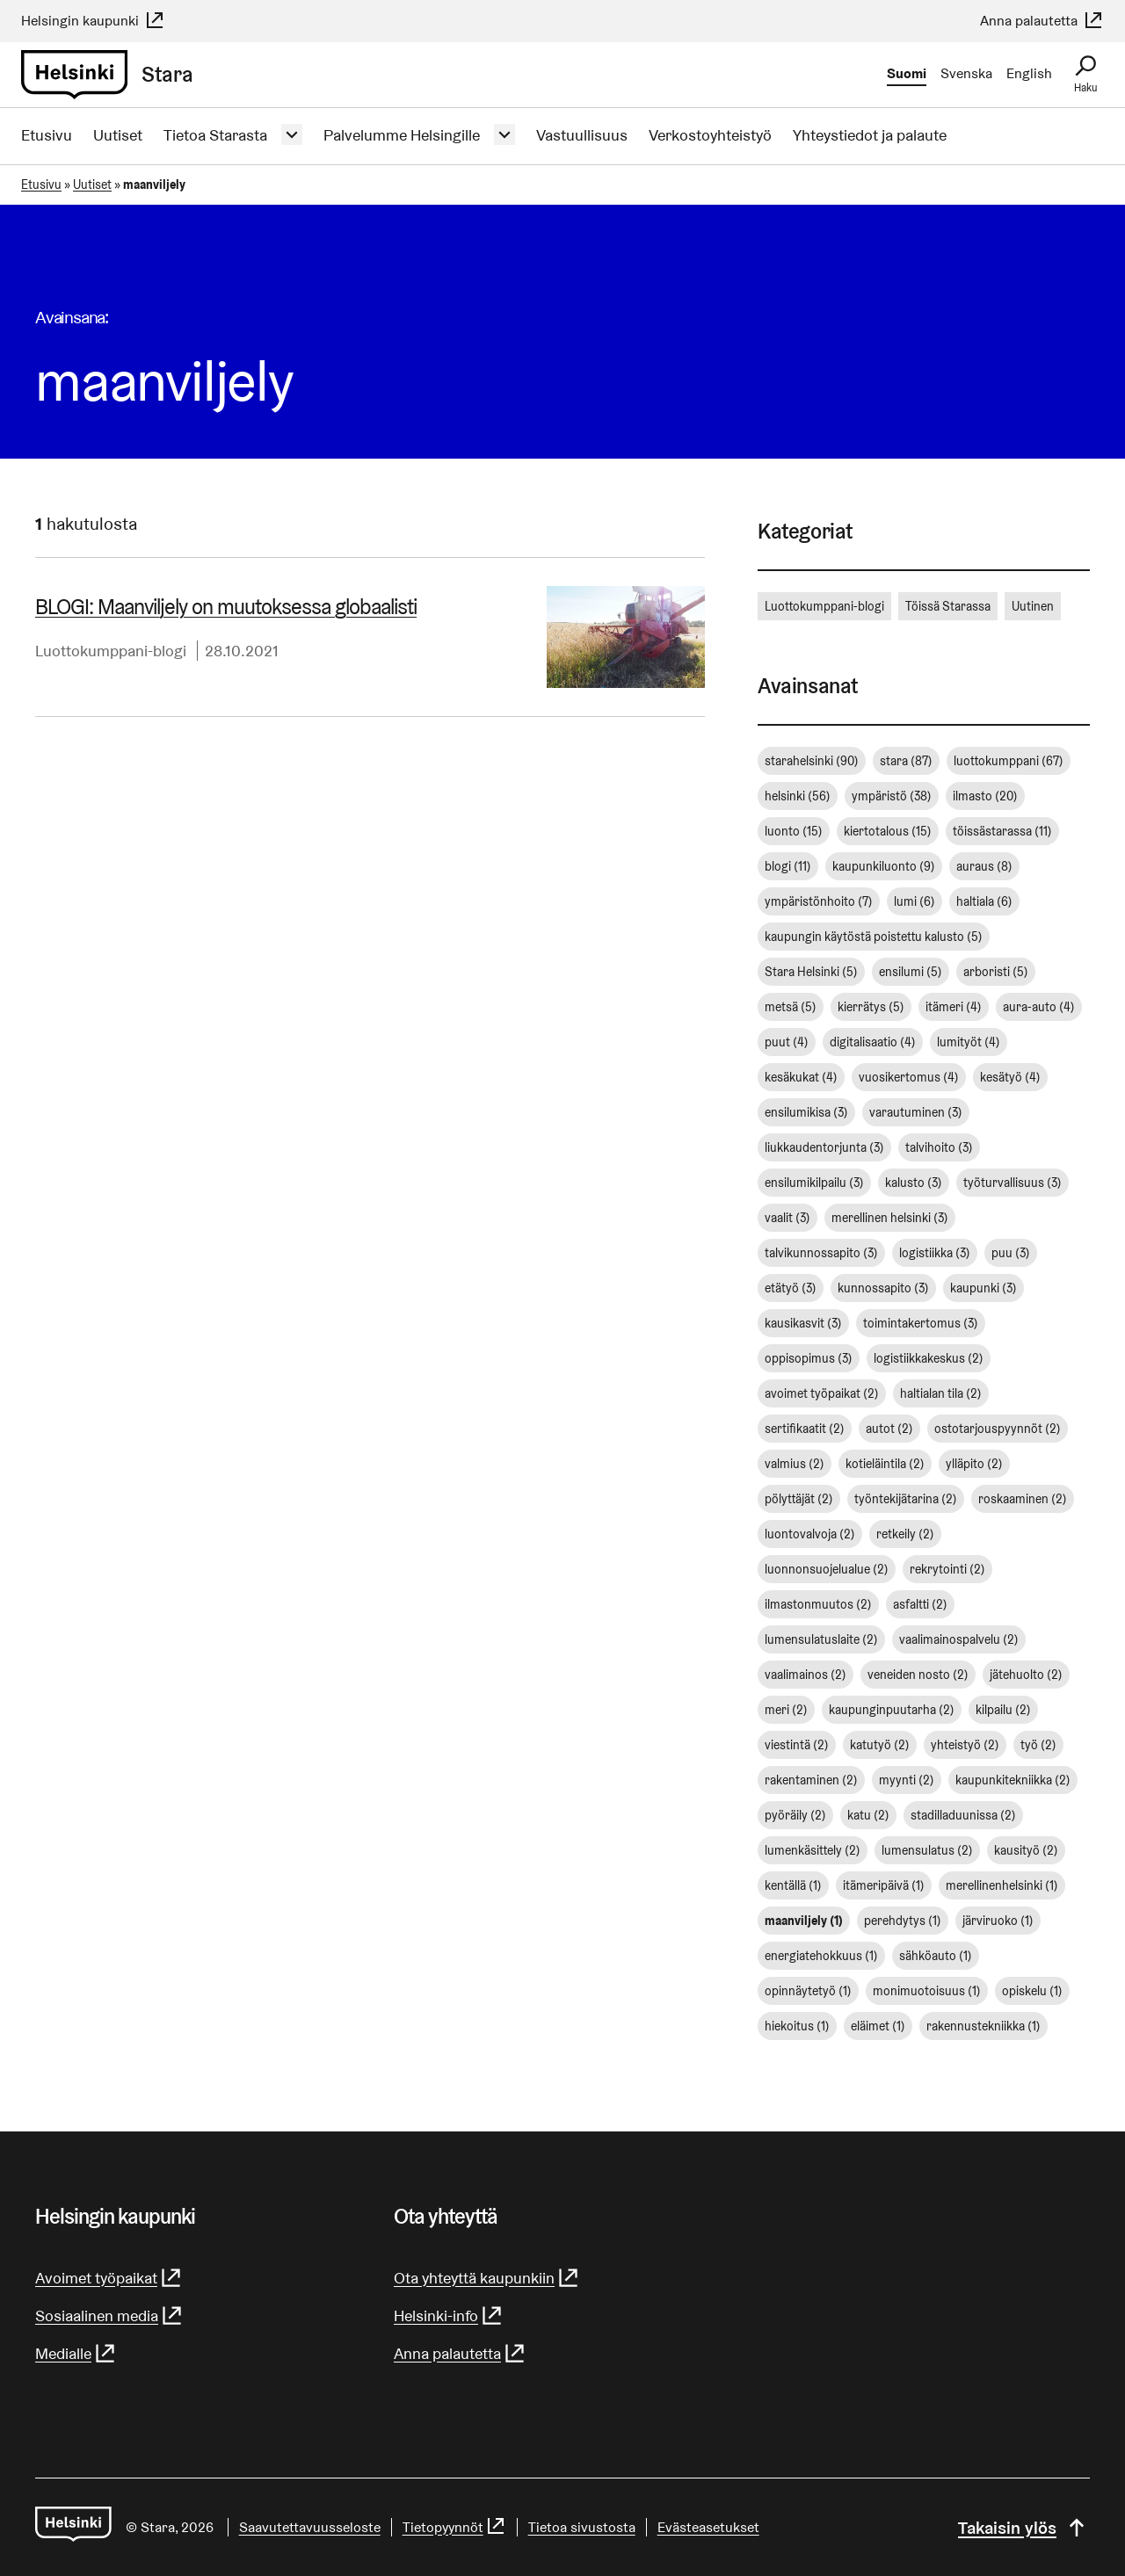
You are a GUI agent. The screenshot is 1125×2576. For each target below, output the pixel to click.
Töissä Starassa (948, 606)
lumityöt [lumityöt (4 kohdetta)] (968, 1042)
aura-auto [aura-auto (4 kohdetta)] (1039, 1007)
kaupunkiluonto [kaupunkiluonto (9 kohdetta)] (883, 866)
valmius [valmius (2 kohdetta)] (794, 1464)
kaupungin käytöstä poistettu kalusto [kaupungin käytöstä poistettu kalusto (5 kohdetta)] (874, 936)
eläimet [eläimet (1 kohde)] (878, 2026)
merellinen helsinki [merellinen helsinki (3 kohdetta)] (889, 1218)
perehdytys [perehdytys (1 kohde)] (902, 1920)
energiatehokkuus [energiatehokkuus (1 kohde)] (821, 1956)
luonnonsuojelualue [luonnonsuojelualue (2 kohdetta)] (827, 1569)
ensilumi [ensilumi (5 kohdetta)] (910, 972)
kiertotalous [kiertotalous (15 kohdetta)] (888, 831)
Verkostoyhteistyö (710, 135)
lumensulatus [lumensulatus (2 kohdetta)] (927, 1850)
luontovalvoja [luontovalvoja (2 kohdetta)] (810, 1534)
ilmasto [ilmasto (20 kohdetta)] (985, 796)
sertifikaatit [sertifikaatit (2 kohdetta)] (805, 1428)
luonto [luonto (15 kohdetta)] (794, 831)
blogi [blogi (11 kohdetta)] (788, 866)
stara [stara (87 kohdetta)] (906, 761)
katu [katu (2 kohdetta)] (868, 1815)
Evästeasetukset (708, 2527)
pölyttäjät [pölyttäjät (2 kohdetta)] (799, 1499)
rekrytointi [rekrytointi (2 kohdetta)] (947, 1569)
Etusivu (46, 135)
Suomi (906, 73)
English (1029, 73)
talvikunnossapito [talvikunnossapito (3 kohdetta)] (821, 1253)
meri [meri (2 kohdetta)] (786, 1710)
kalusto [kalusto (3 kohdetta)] (913, 1182)
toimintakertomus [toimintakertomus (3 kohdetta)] (920, 1323)
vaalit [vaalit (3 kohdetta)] (787, 1218)
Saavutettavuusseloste (310, 2527)
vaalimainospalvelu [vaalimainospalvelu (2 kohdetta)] (959, 1639)
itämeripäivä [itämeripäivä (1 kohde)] (884, 1885)
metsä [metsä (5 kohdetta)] (791, 1007)
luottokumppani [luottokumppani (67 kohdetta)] (1008, 761)
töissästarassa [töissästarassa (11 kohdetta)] (1002, 831)
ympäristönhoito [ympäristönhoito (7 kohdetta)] (819, 901)
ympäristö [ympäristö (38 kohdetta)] (892, 796)
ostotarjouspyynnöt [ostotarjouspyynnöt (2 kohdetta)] (997, 1428)
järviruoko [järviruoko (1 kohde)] (998, 1920)
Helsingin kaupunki (93, 21)
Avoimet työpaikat (109, 2278)
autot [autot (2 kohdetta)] (889, 1428)
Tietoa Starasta (215, 135)
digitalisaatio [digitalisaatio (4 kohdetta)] (873, 1042)
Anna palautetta (1042, 21)
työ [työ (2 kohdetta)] (1038, 1745)
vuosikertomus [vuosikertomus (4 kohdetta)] (909, 1077)
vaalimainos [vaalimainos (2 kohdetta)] (805, 1674)
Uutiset (117, 135)
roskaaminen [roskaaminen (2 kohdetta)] (1022, 1499)
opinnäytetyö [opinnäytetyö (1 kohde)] (808, 1991)
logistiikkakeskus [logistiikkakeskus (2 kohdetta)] (928, 1358)
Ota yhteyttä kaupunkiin (487, 2278)
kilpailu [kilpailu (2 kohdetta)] (1003, 1710)
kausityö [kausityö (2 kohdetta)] (1026, 1850)
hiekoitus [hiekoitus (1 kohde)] (797, 2026)
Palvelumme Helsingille (401, 135)
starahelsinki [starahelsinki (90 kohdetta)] (812, 761)
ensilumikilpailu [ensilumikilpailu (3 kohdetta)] (814, 1182)
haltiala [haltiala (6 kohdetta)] (984, 901)
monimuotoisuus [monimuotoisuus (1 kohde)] (927, 1991)
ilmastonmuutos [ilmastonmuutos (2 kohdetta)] (818, 1604)
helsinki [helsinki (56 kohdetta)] (798, 796)
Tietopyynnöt (454, 2527)
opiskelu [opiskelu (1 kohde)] (1032, 1991)
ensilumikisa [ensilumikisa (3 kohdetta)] (806, 1112)
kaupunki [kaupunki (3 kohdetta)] (983, 1288)
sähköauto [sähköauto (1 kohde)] (935, 1956)
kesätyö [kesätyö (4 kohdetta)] (1010, 1077)
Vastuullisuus (582, 135)
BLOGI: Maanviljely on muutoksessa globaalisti (226, 606)
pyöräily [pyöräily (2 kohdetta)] (795, 1815)
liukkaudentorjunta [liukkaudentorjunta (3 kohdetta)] (824, 1147)
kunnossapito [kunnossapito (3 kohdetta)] (883, 1288)
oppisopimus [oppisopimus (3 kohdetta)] (809, 1358)
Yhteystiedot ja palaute (870, 135)
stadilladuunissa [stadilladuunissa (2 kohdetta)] (963, 1815)
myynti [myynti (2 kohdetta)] (906, 1780)
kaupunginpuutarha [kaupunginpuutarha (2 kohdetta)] (891, 1710)
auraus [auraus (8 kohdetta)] (984, 866)
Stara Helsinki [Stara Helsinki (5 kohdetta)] (811, 972)
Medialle (76, 2353)
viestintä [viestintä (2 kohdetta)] (797, 1745)
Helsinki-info (449, 2315)
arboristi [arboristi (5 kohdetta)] (995, 972)
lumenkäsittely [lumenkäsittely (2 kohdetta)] (812, 1850)
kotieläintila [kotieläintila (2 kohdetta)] (885, 1464)
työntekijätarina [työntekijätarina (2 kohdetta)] (905, 1499)
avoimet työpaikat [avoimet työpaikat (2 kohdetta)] (822, 1393)
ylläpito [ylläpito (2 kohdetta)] (974, 1464)
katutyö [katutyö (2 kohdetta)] (880, 1745)
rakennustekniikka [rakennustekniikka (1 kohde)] (983, 2026)
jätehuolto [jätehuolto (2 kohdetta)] (1026, 1674)
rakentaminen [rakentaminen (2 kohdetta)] (811, 1780)
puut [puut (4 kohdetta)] (787, 1042)
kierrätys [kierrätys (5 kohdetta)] (871, 1007)
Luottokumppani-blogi (110, 650)
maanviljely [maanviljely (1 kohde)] (804, 1920)
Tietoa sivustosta (581, 2527)
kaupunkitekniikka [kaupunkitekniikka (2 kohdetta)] (1013, 1780)
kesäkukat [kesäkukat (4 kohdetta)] (801, 1077)
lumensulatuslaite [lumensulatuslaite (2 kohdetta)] (821, 1639)
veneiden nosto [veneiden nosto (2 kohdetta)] (918, 1674)
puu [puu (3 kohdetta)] (1010, 1253)
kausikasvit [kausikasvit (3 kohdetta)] (803, 1323)
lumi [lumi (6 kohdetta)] (914, 901)
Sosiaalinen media (109, 2315)
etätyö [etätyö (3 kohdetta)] (791, 1288)
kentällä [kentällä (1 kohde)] (793, 1885)
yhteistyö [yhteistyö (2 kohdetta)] (965, 1745)
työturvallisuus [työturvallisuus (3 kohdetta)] (1012, 1182)
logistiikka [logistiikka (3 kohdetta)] (934, 1253)
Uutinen (1033, 606)
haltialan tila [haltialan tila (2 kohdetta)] (941, 1393)
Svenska (966, 73)
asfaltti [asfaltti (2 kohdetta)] (920, 1604)
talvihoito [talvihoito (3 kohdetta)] (939, 1147)
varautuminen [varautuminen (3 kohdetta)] (915, 1112)
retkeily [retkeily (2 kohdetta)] (905, 1534)
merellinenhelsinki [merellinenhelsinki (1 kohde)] (1002, 1885)
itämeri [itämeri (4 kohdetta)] (953, 1007)
